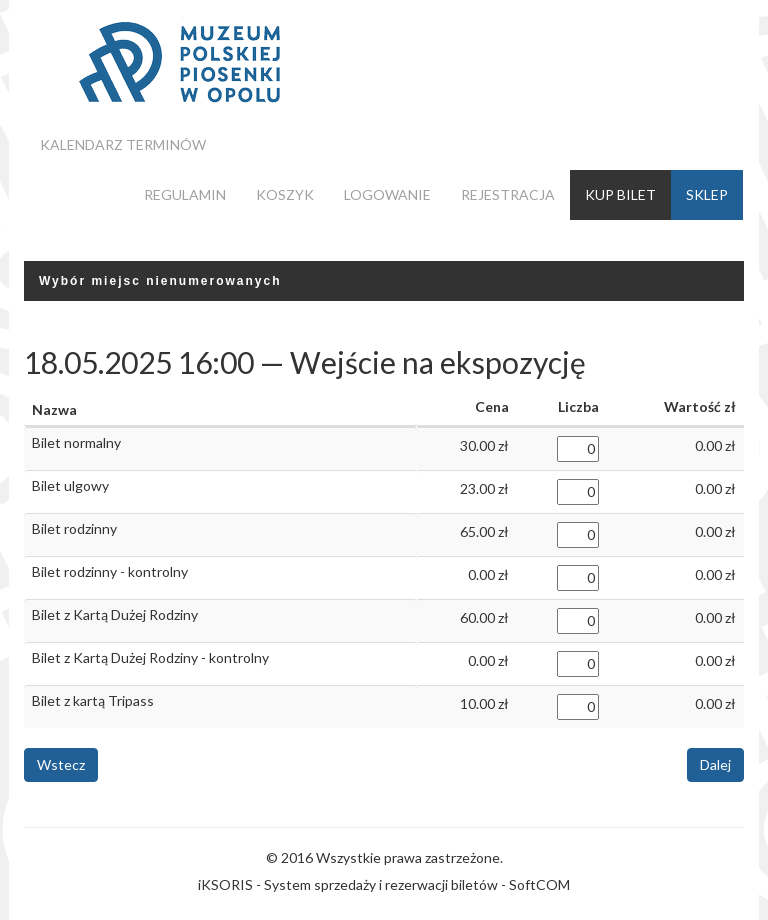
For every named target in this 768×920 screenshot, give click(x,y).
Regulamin (185, 194)
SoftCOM (539, 884)
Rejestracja (508, 194)
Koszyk (285, 194)
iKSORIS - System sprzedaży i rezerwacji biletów (348, 884)
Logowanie (387, 194)
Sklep (707, 194)
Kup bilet (620, 194)
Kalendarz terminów (123, 144)
